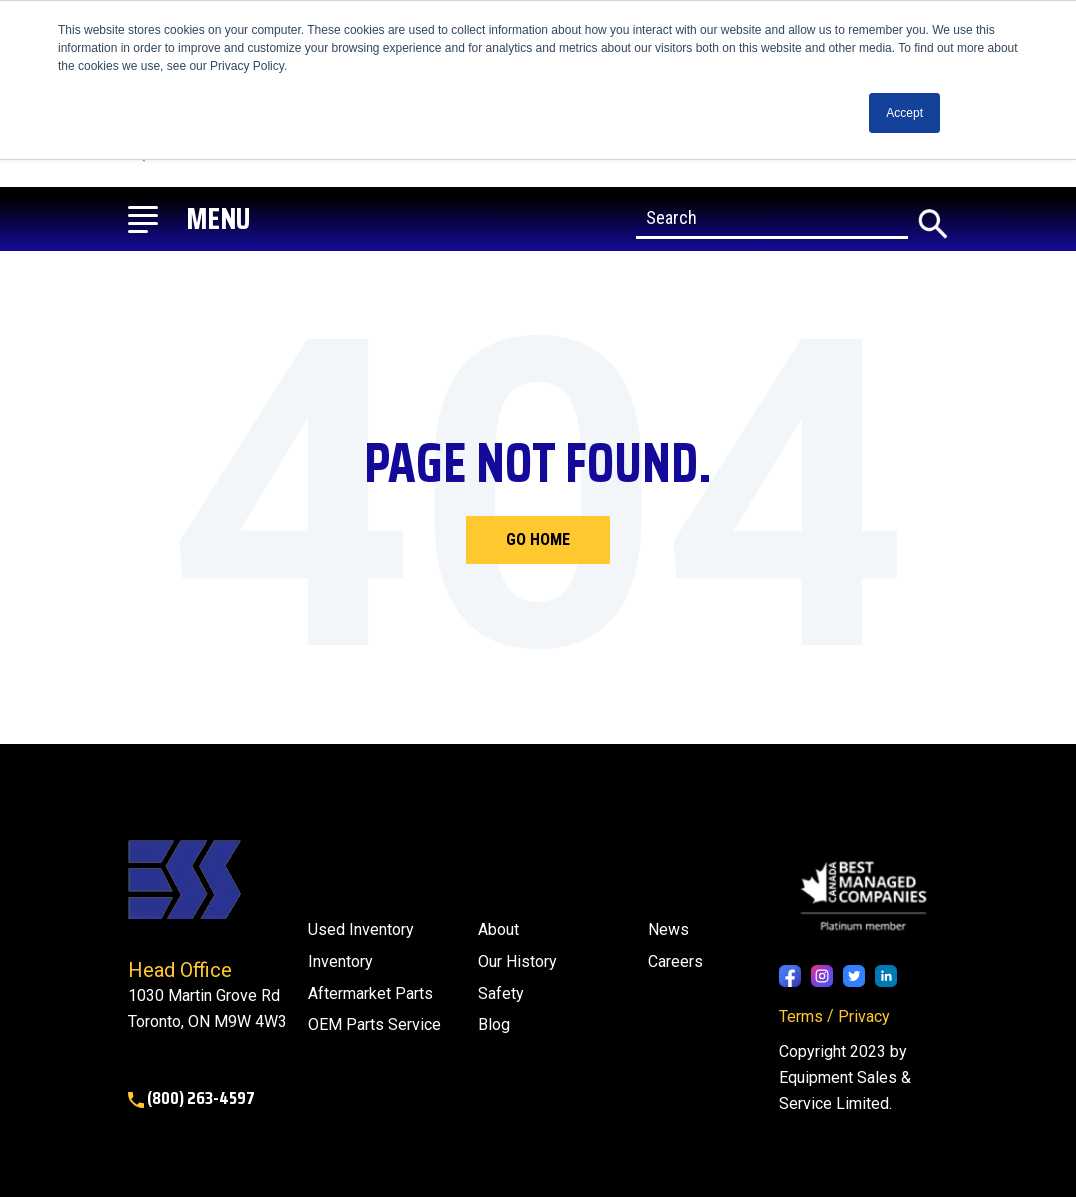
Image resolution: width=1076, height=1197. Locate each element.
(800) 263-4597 (191, 1098)
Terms (801, 1016)
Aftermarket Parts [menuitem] (370, 993)
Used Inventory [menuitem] (361, 929)
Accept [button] (904, 113)
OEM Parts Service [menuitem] (374, 1024)
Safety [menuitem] (501, 993)
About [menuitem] (498, 929)
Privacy (864, 1016)
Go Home (538, 539)
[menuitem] (494, 1025)
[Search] (772, 219)
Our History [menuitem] (517, 961)
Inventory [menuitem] (340, 961)
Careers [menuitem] (675, 961)
